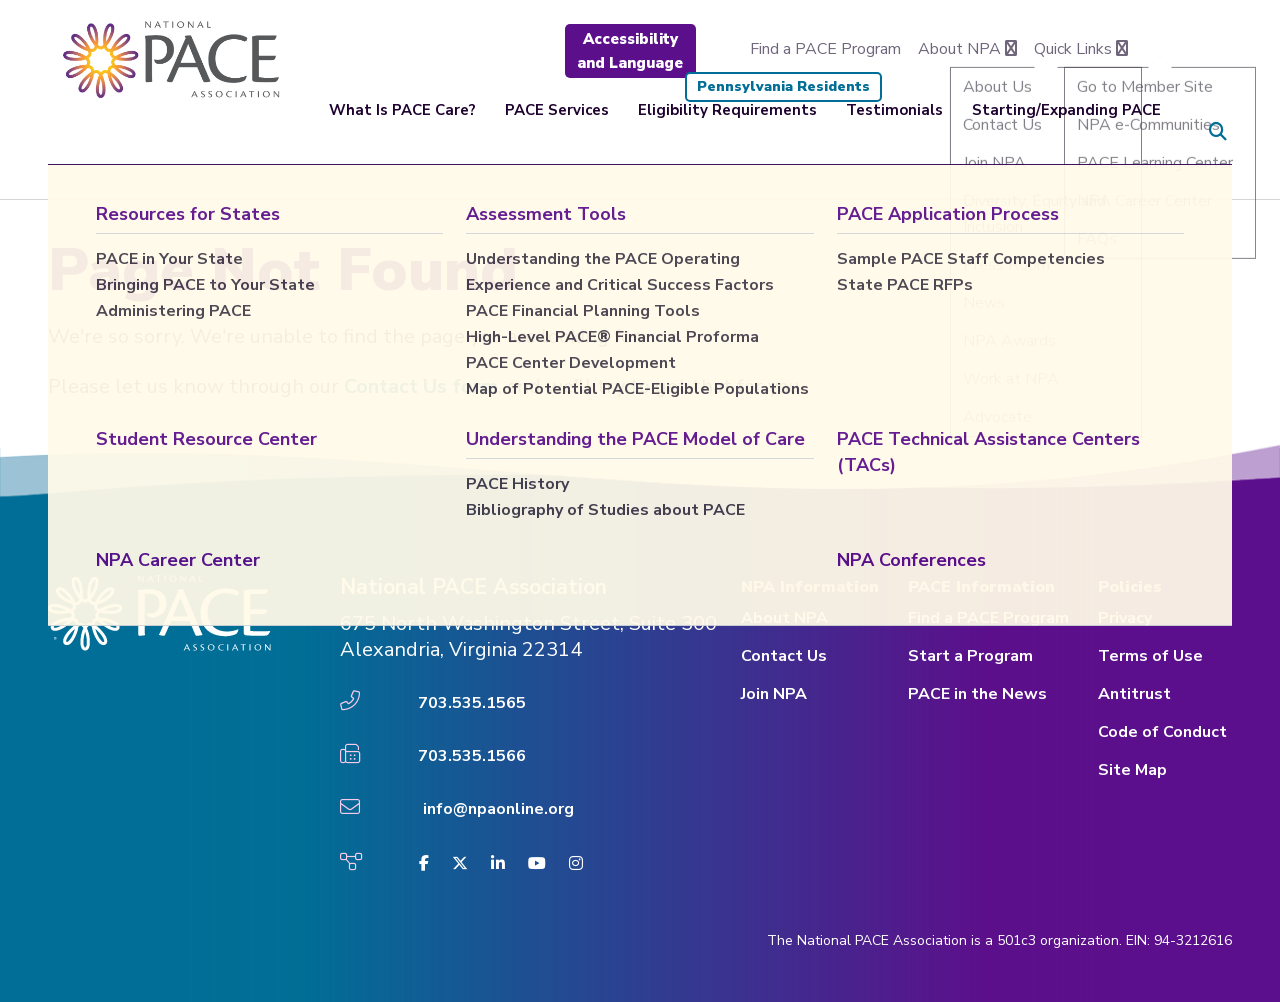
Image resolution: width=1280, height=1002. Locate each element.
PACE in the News (977, 694)
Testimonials (894, 132)
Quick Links (1081, 49)
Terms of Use (1150, 656)
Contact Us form (421, 386)
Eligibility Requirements (727, 132)
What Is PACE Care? (402, 132)
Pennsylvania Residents (783, 86)
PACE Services (557, 132)
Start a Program (970, 656)
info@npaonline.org (498, 809)
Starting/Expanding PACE (1066, 132)
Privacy (1125, 618)
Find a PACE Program (825, 49)
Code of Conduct (1162, 732)
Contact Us (784, 656)
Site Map (1132, 770)
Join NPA (774, 694)
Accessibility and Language (630, 51)
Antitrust (1134, 694)
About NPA (967, 49)
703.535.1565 (472, 703)
